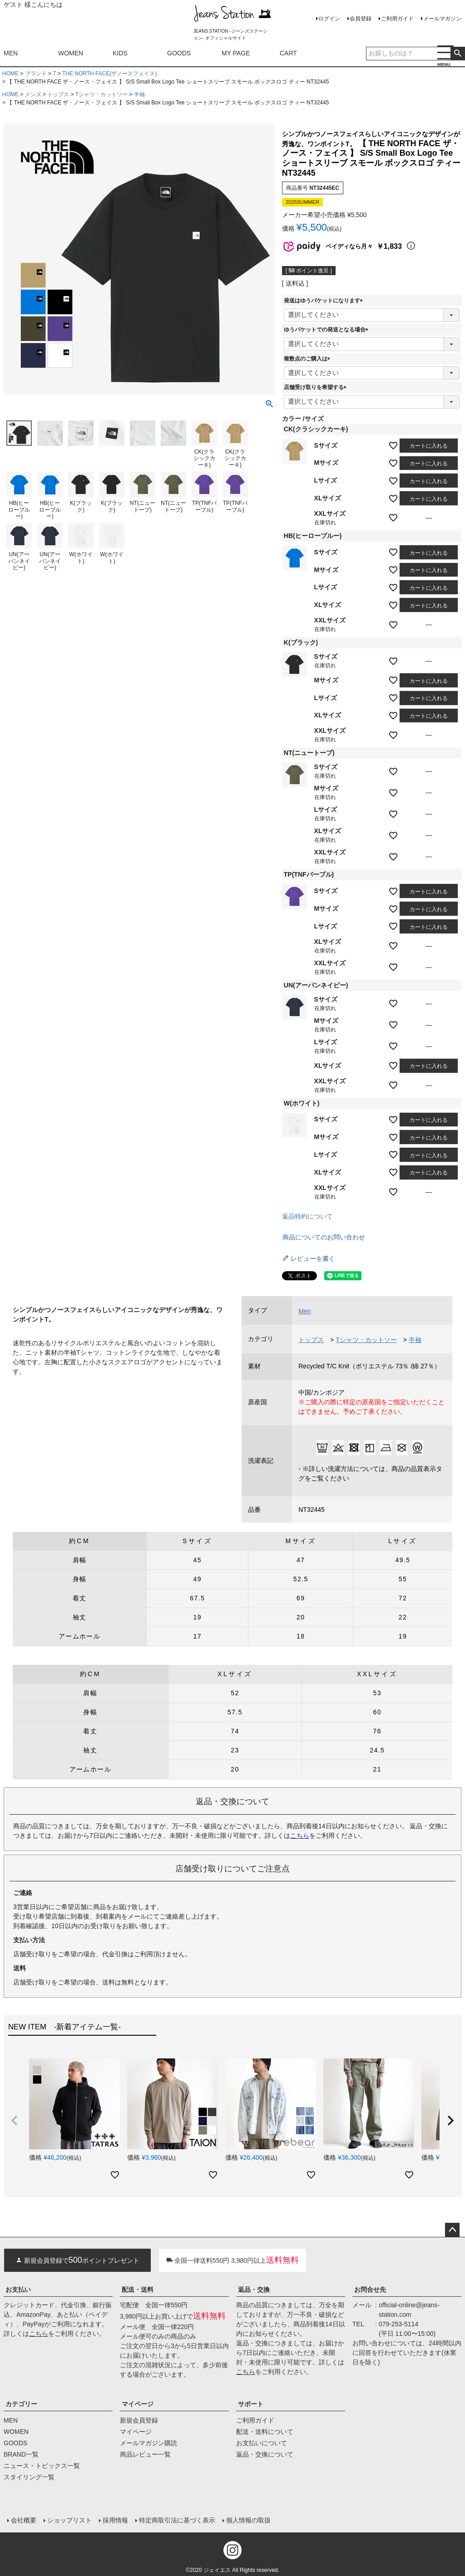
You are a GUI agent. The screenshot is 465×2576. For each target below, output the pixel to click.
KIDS (120, 53)
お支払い (18, 2289)
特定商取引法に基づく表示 (177, 2520)
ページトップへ (452, 2230)
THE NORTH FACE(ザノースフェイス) (109, 73)
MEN (11, 53)
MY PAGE (236, 53)
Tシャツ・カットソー (101, 94)
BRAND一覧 (21, 2454)
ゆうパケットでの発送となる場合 (327, 329)
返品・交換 (254, 2289)
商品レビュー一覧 (145, 2454)
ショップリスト (69, 2520)
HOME (10, 73)
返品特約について (307, 1216)
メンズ (33, 94)
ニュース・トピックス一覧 (42, 2465)
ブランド (36, 73)
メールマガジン (442, 18)
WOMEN (70, 53)
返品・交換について (264, 2454)
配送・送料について (264, 2431)
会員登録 (360, 18)
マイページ (137, 2404)
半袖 (139, 94)
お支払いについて (261, 2443)
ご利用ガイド (397, 18)
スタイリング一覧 (29, 2477)
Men (304, 1311)
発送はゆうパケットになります (325, 300)
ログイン (329, 18)
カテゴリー (21, 2404)
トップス (58, 94)
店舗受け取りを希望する (316, 387)
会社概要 (23, 2520)
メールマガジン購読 (148, 2443)
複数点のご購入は (308, 358)
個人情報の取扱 (248, 2520)
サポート (250, 2404)
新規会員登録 (139, 2420)
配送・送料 (137, 2289)
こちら (299, 1835)
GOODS (179, 53)
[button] (14, 2121)
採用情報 (115, 2520)
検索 (457, 53)
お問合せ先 (370, 2289)
